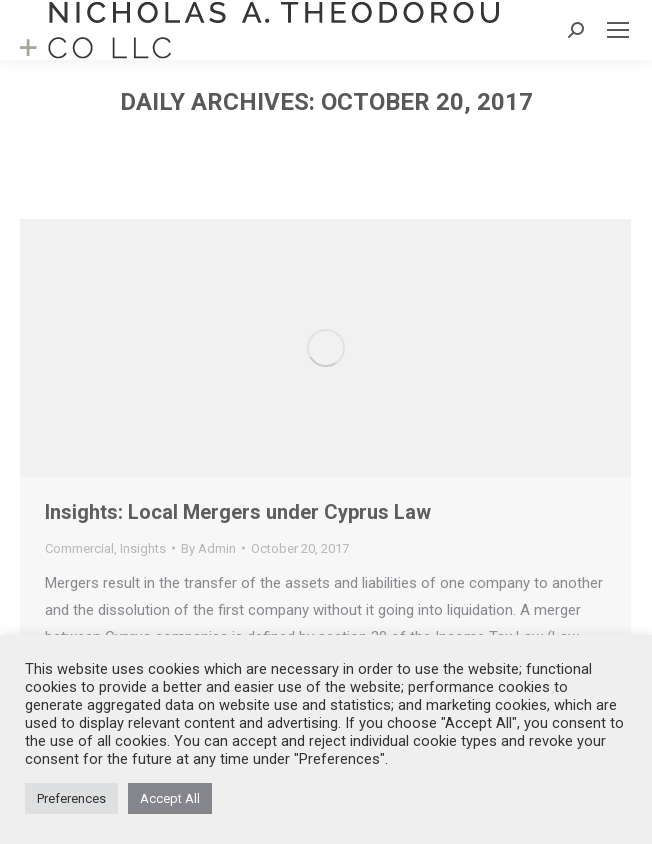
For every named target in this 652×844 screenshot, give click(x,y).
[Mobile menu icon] (618, 30)
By (208, 548)
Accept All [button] (170, 798)
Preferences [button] (71, 798)
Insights (143, 548)
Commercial (79, 548)
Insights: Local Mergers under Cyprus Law (238, 512)
